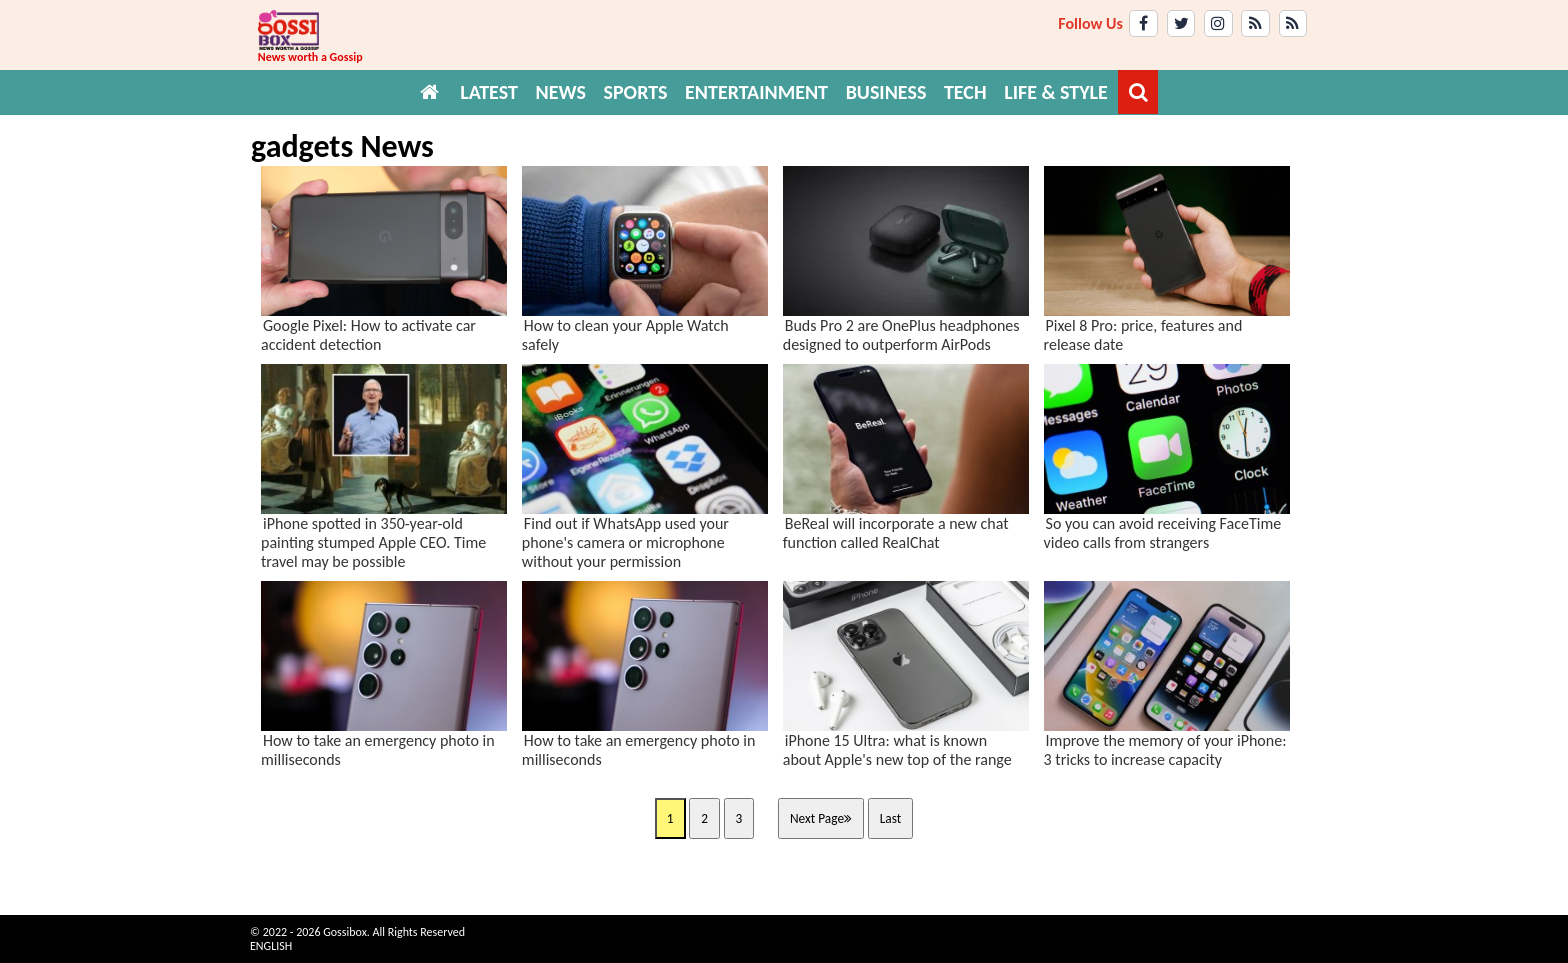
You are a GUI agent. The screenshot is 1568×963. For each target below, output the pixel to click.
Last (891, 818)
